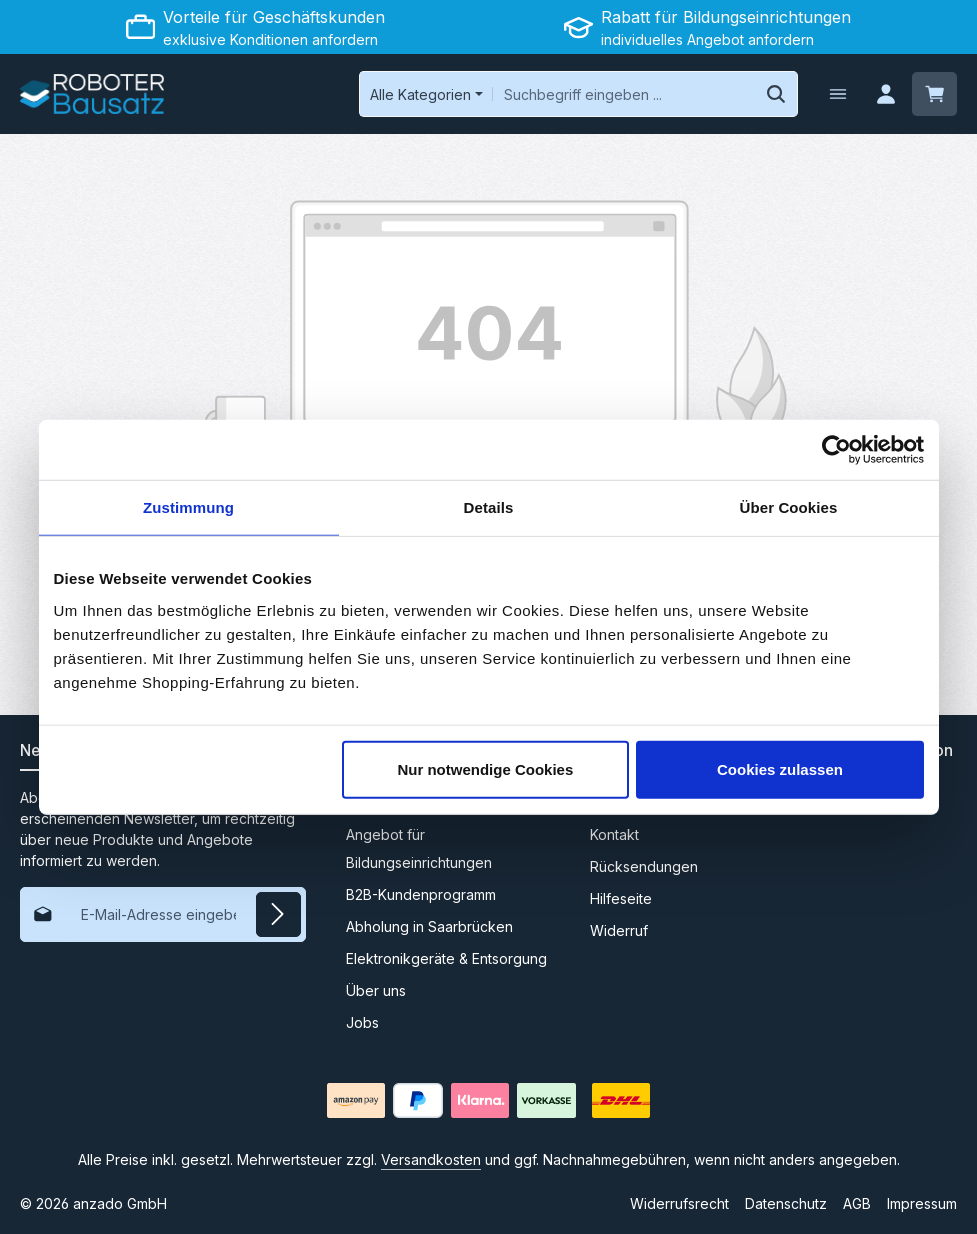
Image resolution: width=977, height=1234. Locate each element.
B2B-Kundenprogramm (421, 894)
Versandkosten (431, 1159)
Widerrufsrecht (679, 1203)
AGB (857, 1203)
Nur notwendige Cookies (485, 768)
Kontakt (614, 834)
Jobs (362, 1022)
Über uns (376, 990)
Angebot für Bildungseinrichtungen (419, 848)
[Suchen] (774, 94)
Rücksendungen (644, 866)
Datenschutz (786, 1203)
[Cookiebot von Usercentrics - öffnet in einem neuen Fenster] (836, 450)
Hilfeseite (621, 898)
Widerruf (619, 930)
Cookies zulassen (780, 768)
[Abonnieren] (278, 914)
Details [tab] (489, 507)
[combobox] (622, 94)
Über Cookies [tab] (789, 507)
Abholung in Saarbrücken (429, 926)
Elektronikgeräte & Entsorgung (446, 958)
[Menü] (836, 94)
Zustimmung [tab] (188, 507)
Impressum (922, 1203)
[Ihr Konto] (885, 94)
